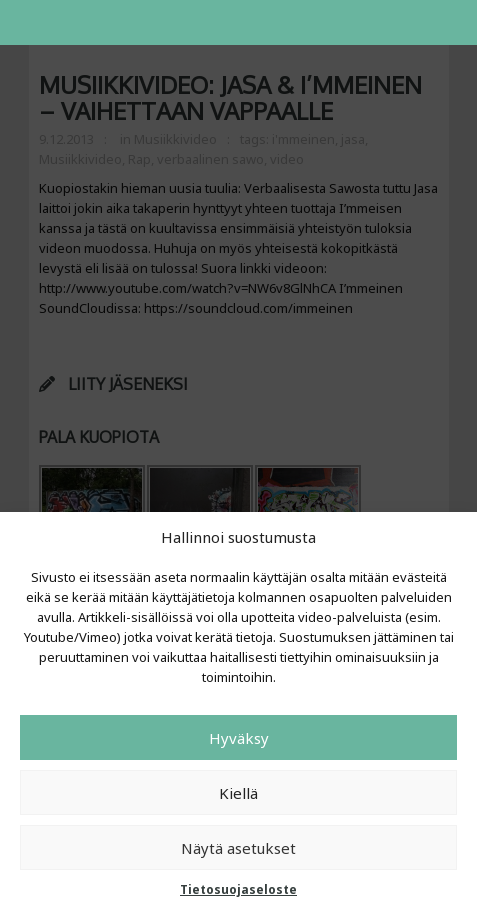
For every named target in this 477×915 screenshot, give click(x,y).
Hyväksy (239, 738)
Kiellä (238, 793)
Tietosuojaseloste (238, 889)
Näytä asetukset (238, 848)
